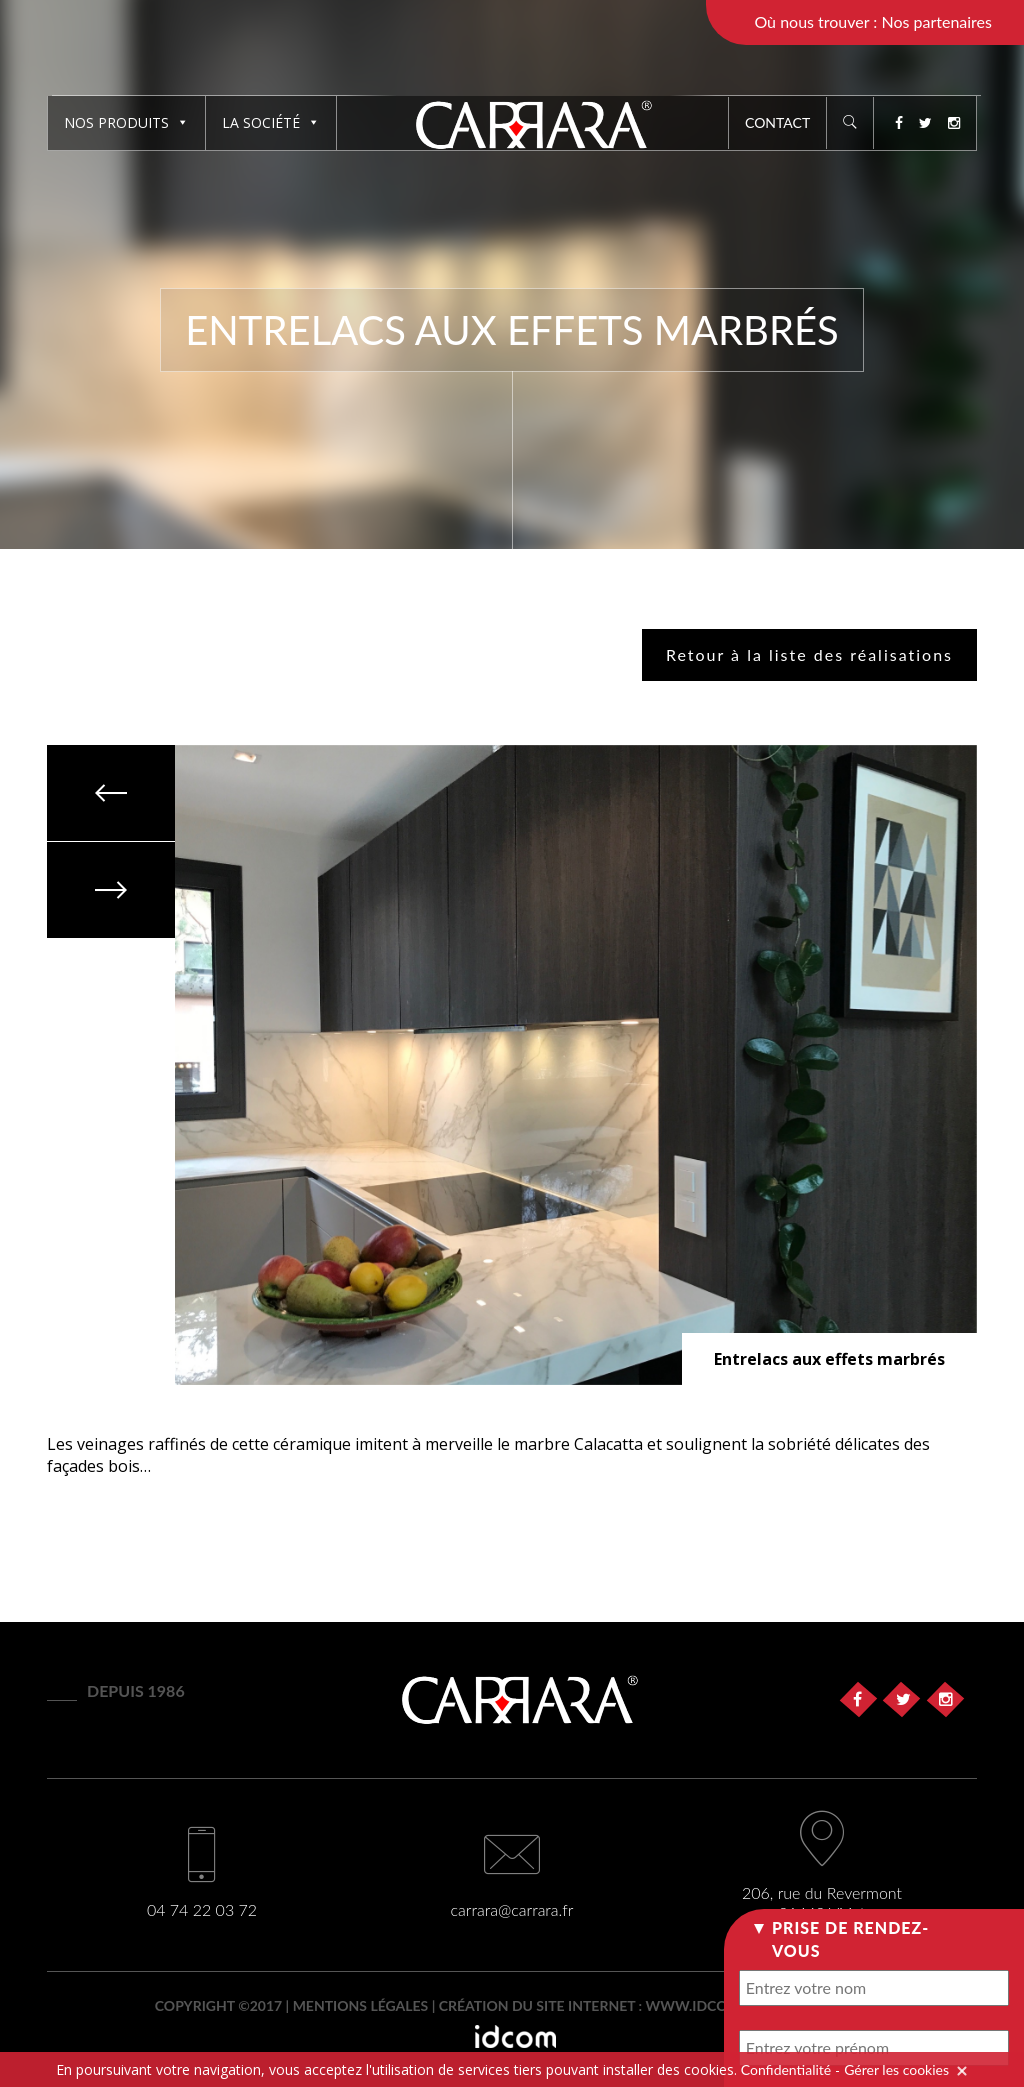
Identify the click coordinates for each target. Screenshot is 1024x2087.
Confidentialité (786, 2069)
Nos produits (126, 122)
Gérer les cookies (896, 2069)
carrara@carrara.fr (512, 1909)
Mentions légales (361, 2005)
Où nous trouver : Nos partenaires (873, 21)
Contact (777, 122)
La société (271, 122)
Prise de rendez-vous (850, 1938)
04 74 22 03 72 (202, 1909)
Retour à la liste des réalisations (809, 654)
